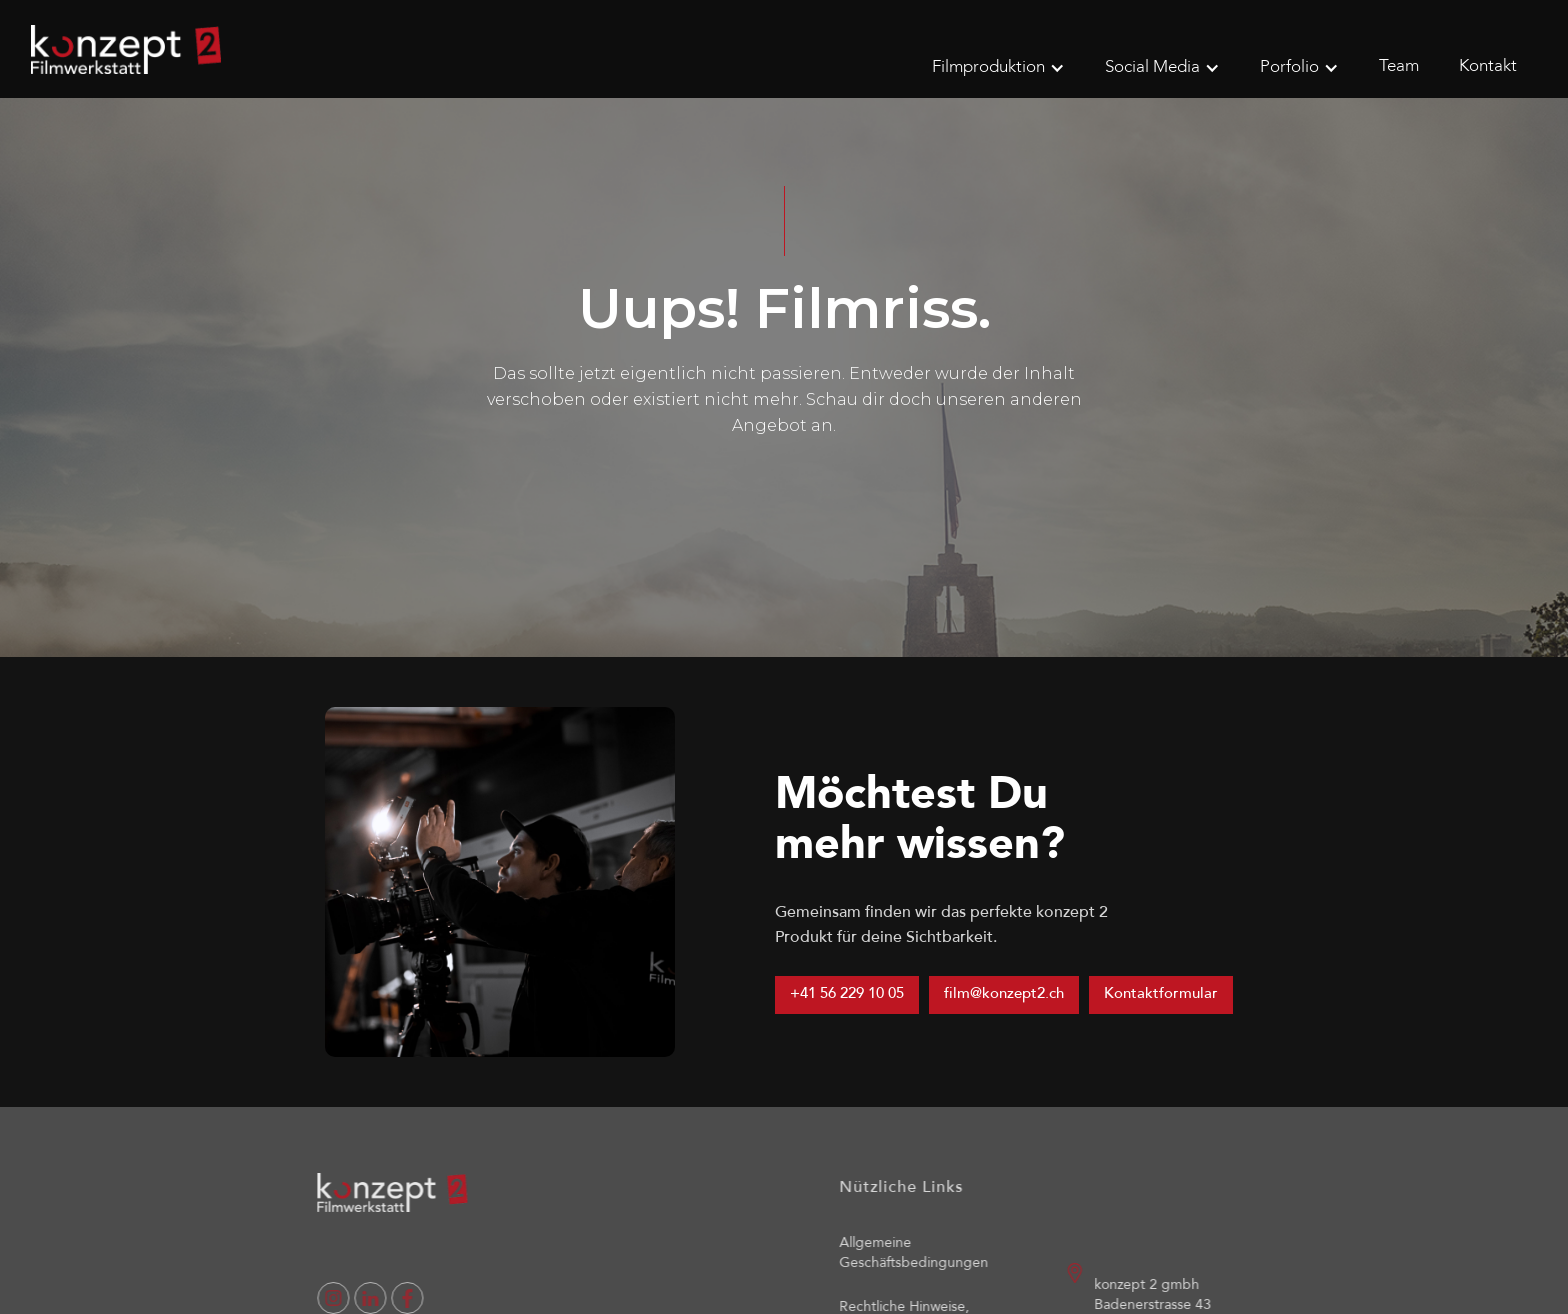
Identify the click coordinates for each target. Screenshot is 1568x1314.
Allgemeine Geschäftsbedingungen (929, 1253)
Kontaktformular (1161, 994)
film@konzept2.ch (1004, 994)
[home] (126, 49)
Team (1399, 66)
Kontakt (1488, 66)
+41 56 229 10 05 (847, 994)
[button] (998, 68)
